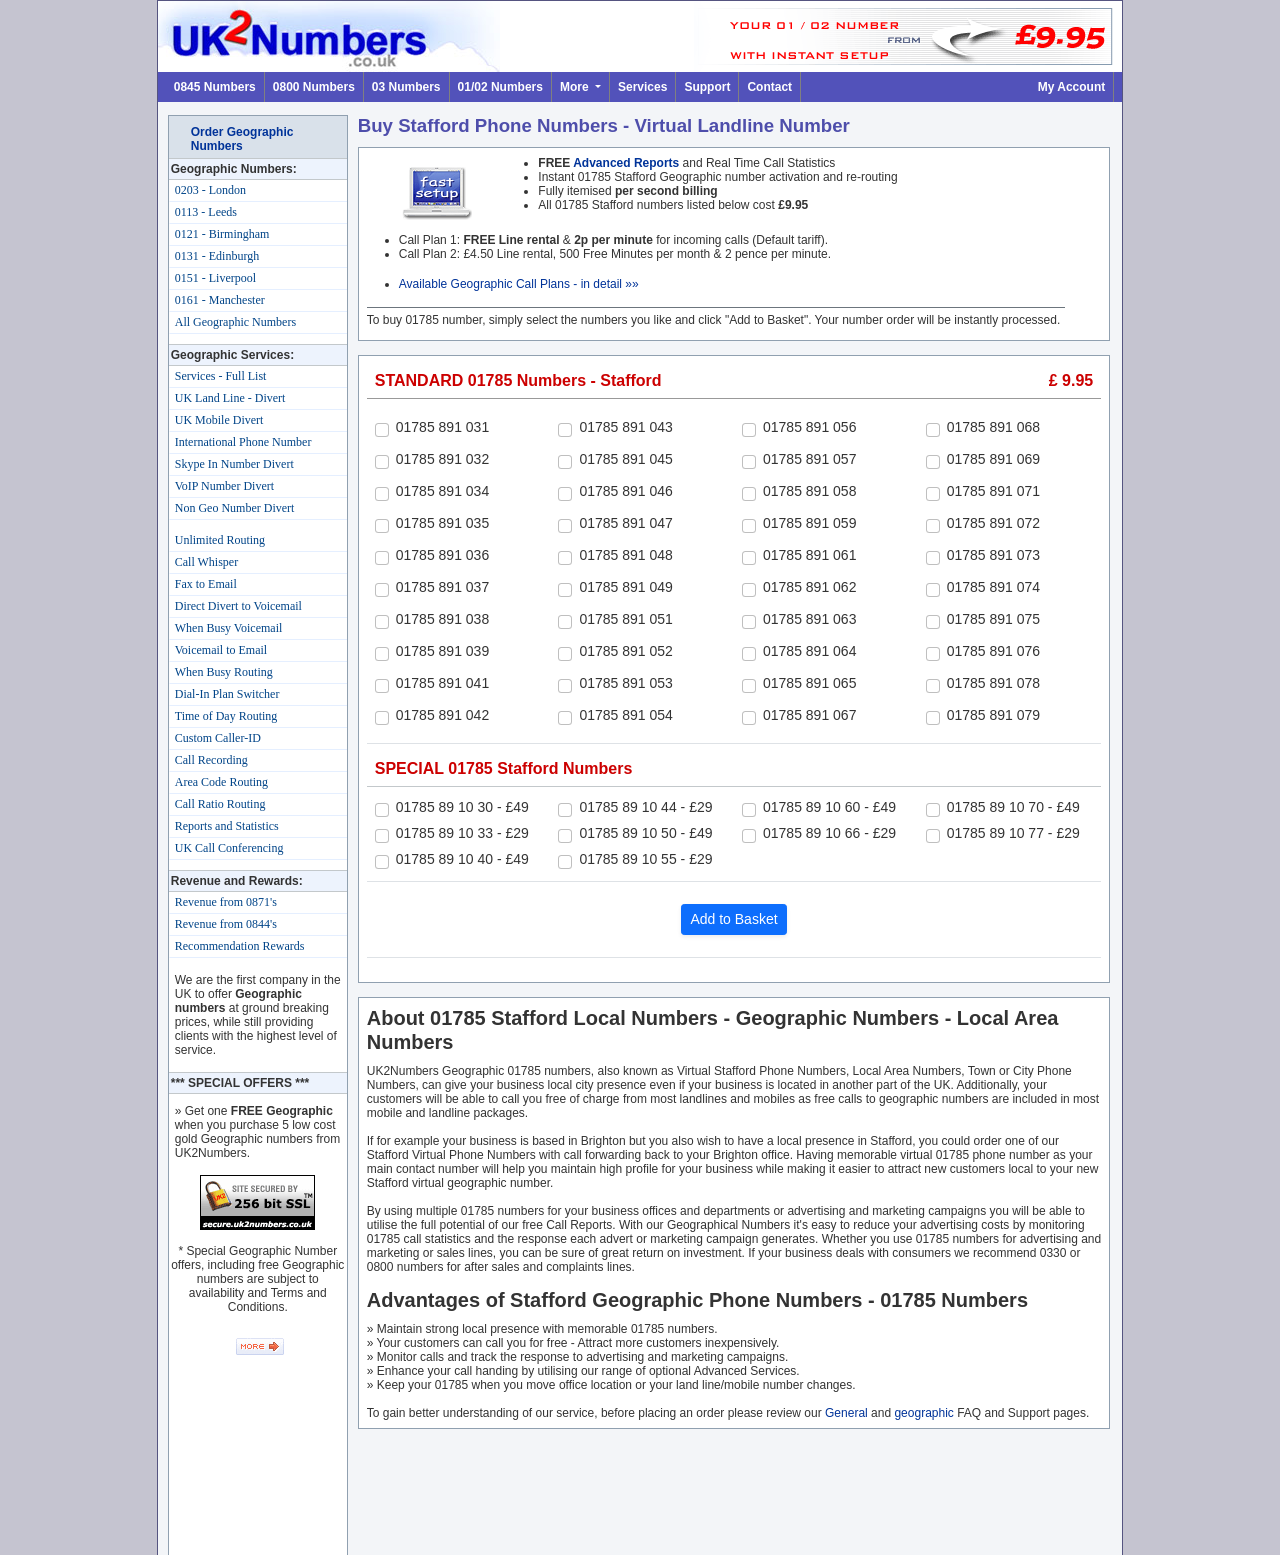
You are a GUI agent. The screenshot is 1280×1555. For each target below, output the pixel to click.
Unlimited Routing (220, 540)
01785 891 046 (625, 491)
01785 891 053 (625, 683)
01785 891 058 (809, 491)
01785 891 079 (993, 715)
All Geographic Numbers (235, 322)
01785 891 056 (809, 427)
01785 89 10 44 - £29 (645, 807)
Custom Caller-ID (218, 738)
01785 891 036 (442, 555)
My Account (1072, 87)
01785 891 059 (809, 523)
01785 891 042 (442, 715)
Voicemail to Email (221, 650)
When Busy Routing (224, 672)
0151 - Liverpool (215, 278)
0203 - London (210, 190)
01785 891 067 (809, 715)
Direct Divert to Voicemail (238, 606)
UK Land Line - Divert (230, 398)
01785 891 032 (442, 459)
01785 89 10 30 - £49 (462, 807)
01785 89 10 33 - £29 (462, 833)
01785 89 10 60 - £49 (829, 807)
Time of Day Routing (226, 716)
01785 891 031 (442, 427)
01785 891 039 (442, 651)
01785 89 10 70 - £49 (1013, 807)
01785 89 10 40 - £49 (462, 859)
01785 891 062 (809, 587)
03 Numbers (406, 87)
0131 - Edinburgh (217, 256)
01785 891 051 (625, 619)
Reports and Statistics (227, 826)
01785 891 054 (625, 715)
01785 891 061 (809, 555)
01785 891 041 (442, 683)
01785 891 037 (442, 587)
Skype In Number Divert (234, 464)
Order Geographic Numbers (242, 139)
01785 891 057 (809, 459)
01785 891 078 (993, 683)
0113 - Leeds (206, 212)
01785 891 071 (993, 491)
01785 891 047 (625, 523)
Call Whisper (206, 562)
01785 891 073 (993, 555)
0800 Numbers (314, 87)
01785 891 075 (993, 619)
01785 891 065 (809, 683)
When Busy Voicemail (229, 628)
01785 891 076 (993, 651)
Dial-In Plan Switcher (227, 694)
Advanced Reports (626, 163)
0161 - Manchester (220, 300)
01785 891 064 (809, 651)
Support (707, 87)
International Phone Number (243, 442)
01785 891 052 (625, 651)
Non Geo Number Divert (235, 508)
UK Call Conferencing (229, 848)
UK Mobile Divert (219, 420)
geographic (923, 1413)
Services (642, 87)
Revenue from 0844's (226, 924)
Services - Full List (221, 376)
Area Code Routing (221, 782)
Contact (769, 87)
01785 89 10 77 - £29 (1013, 833)
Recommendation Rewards (240, 946)
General (846, 1413)
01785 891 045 (625, 459)
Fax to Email (206, 584)
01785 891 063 (809, 619)
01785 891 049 (625, 587)
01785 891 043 (625, 427)
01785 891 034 (442, 491)
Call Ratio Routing (220, 804)
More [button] (576, 87)
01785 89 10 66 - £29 (829, 833)
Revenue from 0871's (226, 902)
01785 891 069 (993, 459)
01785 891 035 (442, 523)
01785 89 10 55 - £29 (645, 859)
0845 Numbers (215, 87)
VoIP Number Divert (224, 486)
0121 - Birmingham (222, 234)
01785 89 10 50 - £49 (645, 833)
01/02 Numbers (500, 87)
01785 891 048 (625, 555)
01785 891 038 (442, 619)
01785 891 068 (993, 427)
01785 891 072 (993, 523)
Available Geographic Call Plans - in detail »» (519, 284)
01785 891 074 (993, 587)
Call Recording (211, 760)
